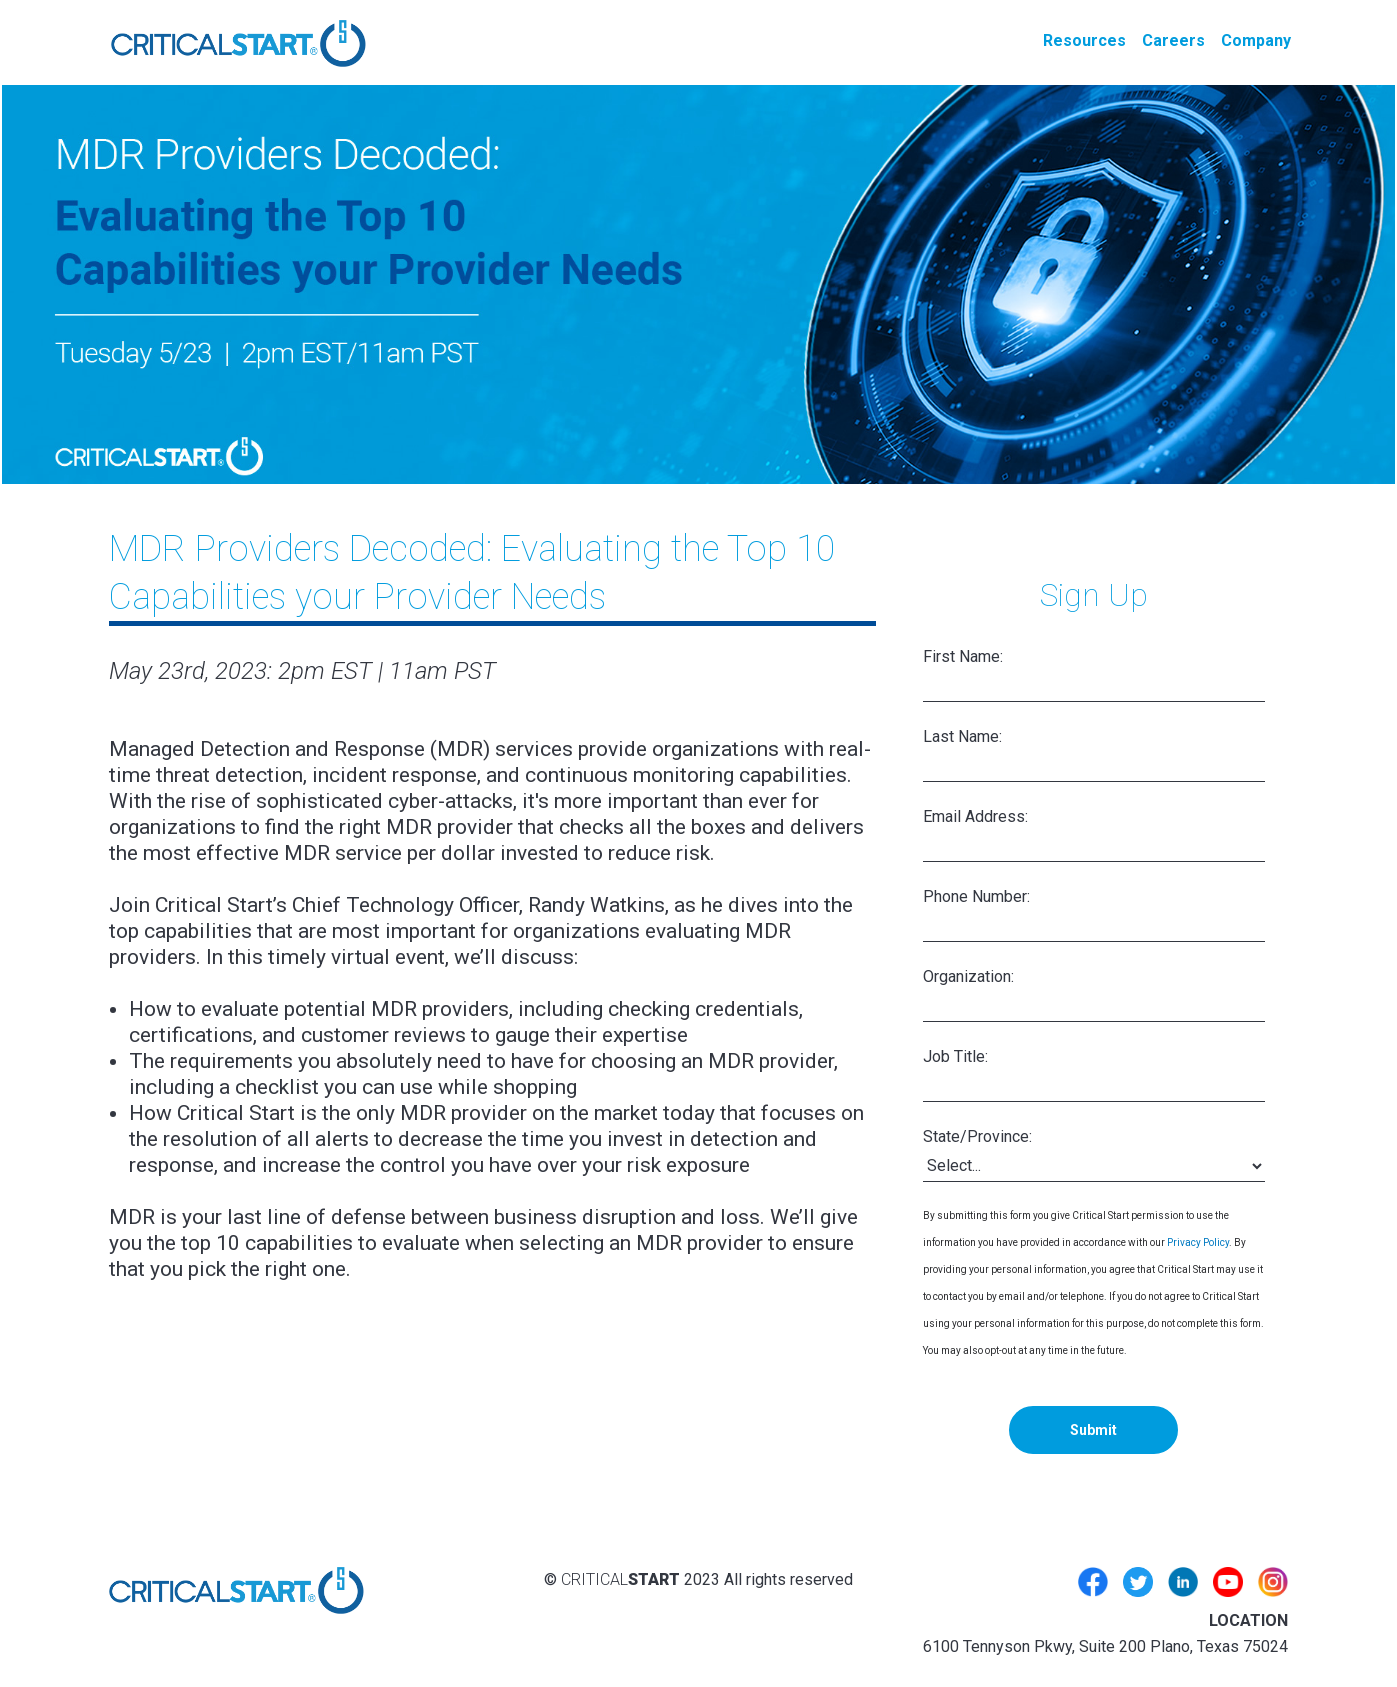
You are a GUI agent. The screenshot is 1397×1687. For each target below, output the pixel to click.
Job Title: (955, 1056)
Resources (1084, 40)
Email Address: (975, 816)
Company (1256, 40)
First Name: (963, 656)
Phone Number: (976, 896)
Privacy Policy (1198, 1242)
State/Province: (977, 1136)
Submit (1093, 1430)
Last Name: (962, 736)
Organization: (968, 976)
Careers (1173, 40)
